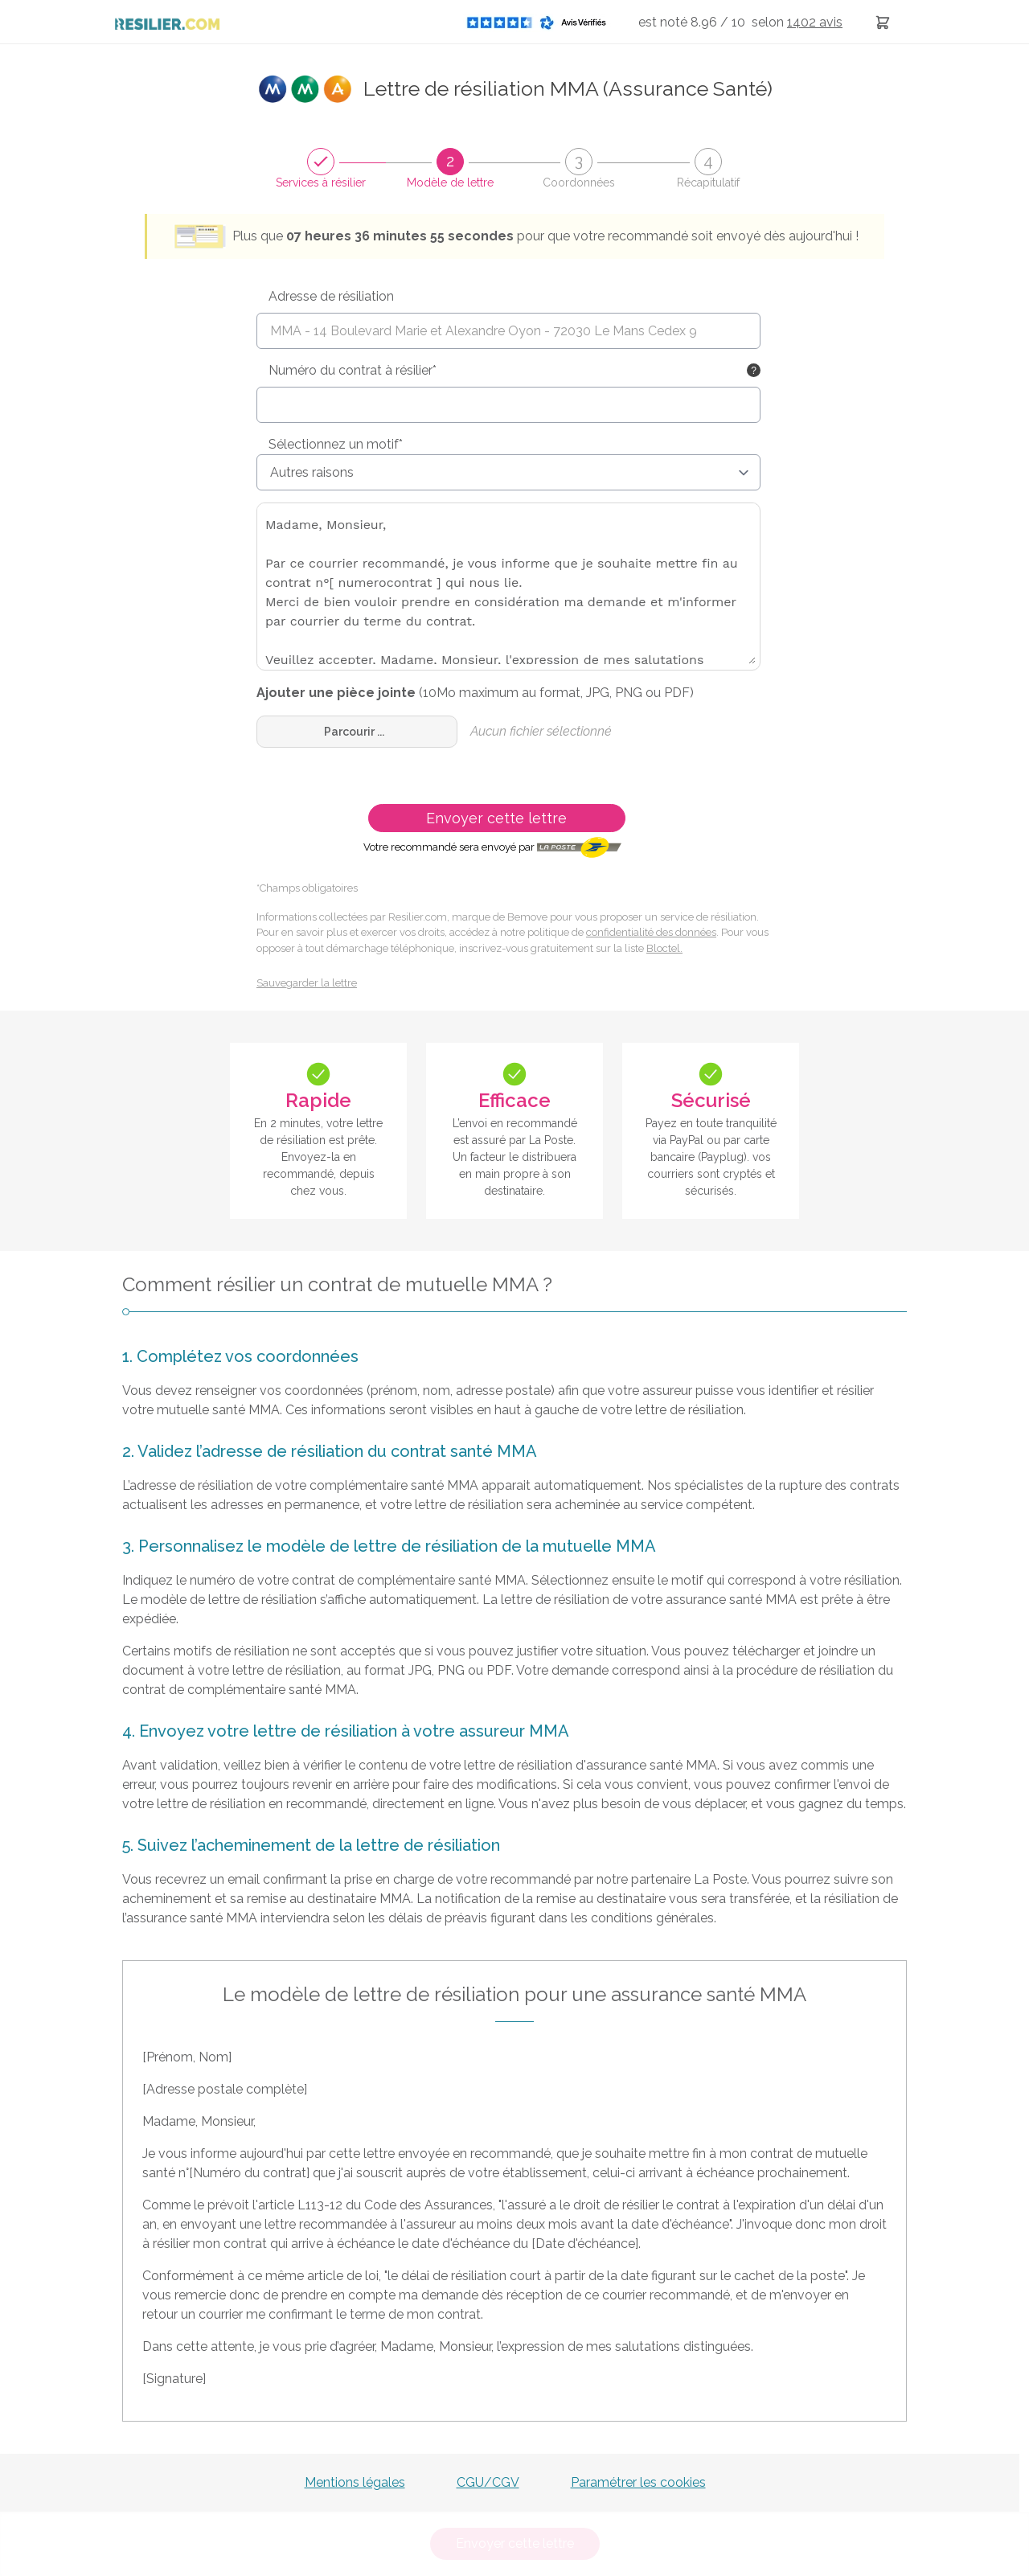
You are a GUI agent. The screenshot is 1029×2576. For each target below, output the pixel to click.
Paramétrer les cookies (638, 2482)
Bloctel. (664, 948)
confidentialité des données (651, 932)
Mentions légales (355, 2482)
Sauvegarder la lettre (306, 983)
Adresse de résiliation (331, 296)
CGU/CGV (488, 2482)
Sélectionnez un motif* (336, 444)
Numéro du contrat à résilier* (353, 370)
